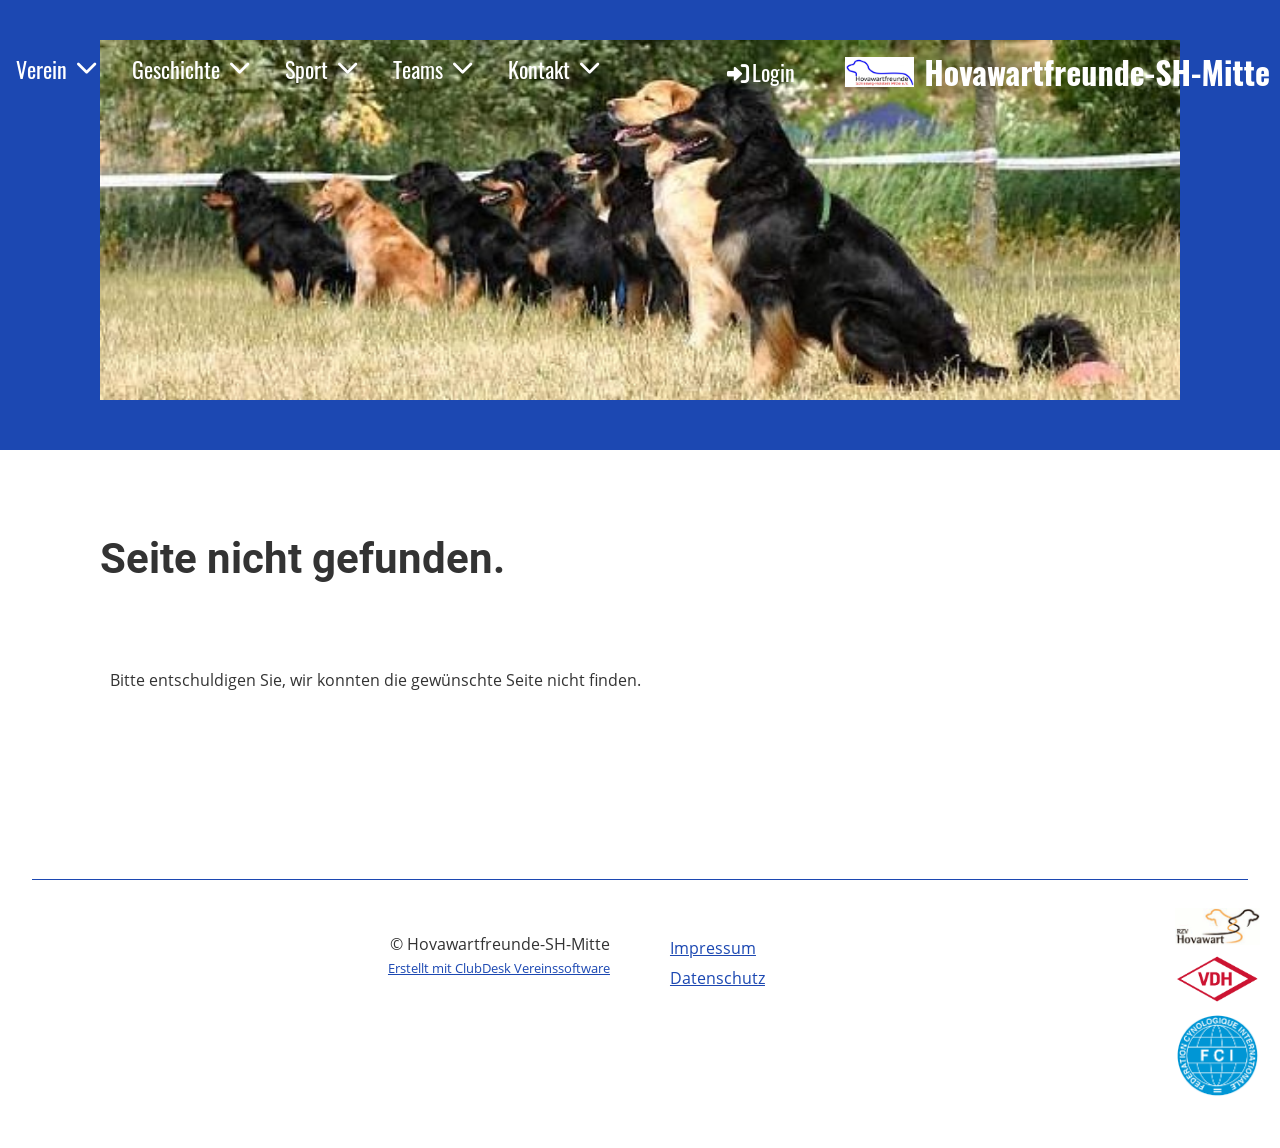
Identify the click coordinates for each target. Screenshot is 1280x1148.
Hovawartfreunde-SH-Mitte (1097, 72)
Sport (321, 69)
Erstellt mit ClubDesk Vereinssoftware (499, 968)
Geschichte (190, 69)
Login (759, 72)
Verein (56, 69)
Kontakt (553, 69)
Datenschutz (717, 978)
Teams (432, 69)
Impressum (713, 948)
